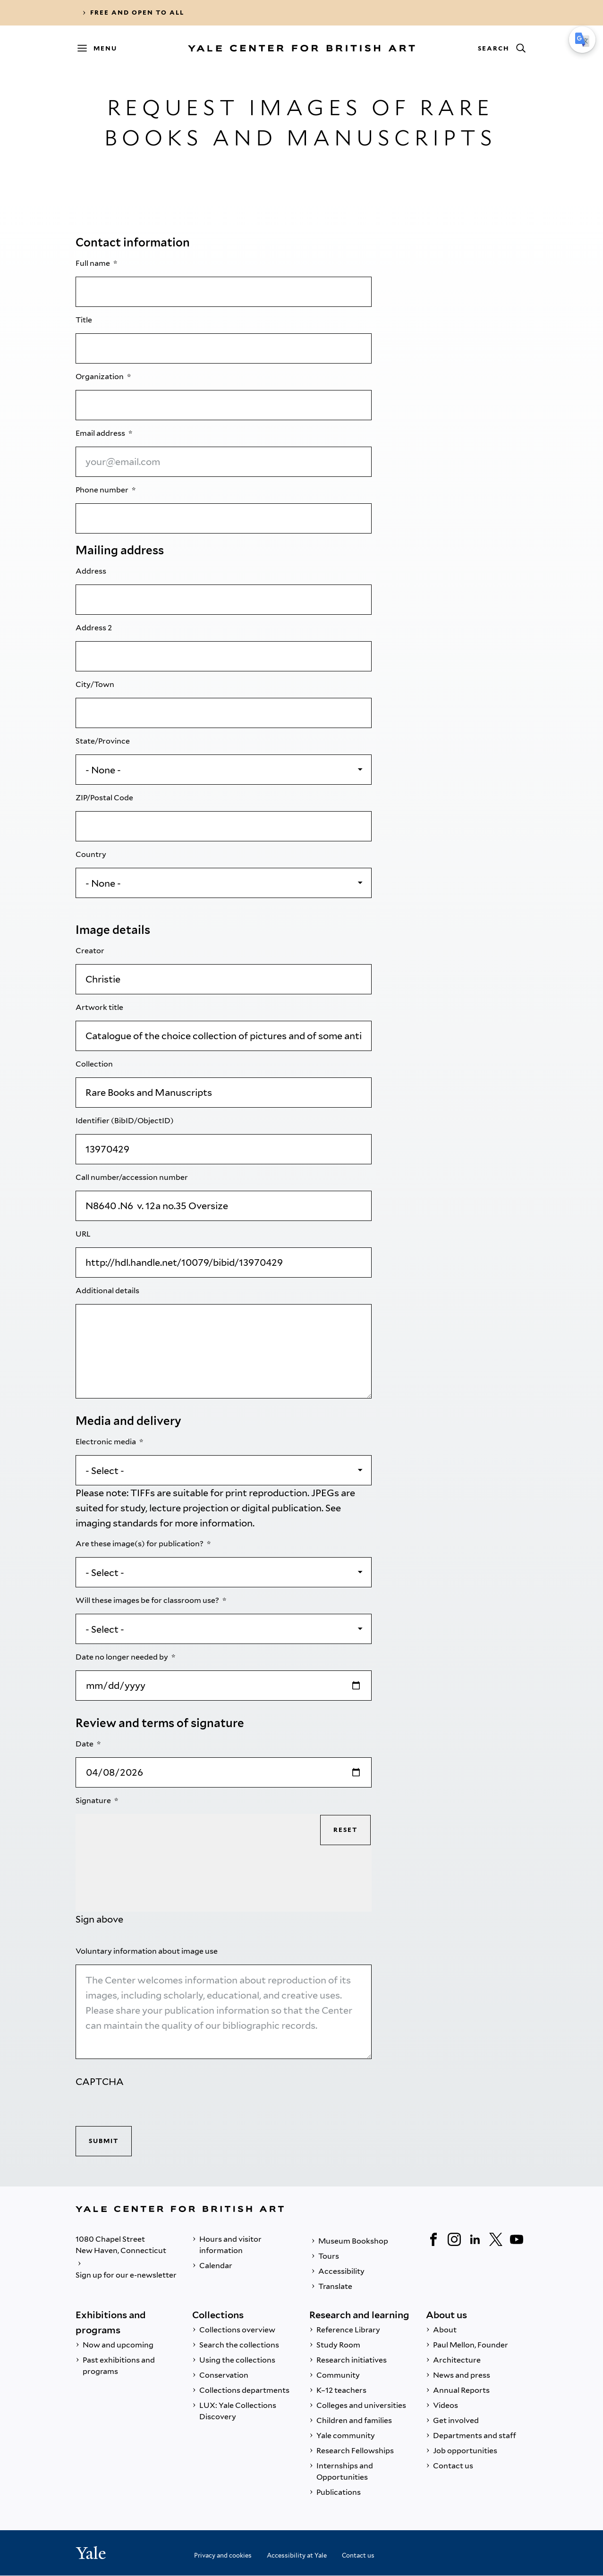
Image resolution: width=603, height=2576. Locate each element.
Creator (91, 950)
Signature (94, 1800)
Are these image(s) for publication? (140, 1543)
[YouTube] (516, 2239)
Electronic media (106, 1441)
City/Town (96, 684)
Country (92, 854)
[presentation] (147, 2107)
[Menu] (101, 48)
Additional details (108, 1290)
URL (84, 1233)
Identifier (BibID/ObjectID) (125, 1120)
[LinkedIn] (475, 2239)
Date (85, 1743)
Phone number (103, 489)
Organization (100, 376)
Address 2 (94, 627)
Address (92, 571)
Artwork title (100, 1007)
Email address (101, 433)
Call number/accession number (132, 1177)
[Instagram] (454, 2239)
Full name (93, 263)
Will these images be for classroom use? (148, 1600)
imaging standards (117, 1523)
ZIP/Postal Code (105, 797)
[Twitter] (495, 2239)
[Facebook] (433, 2239)
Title (84, 319)
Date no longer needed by (123, 1656)
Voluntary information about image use (147, 1951)
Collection (95, 1063)
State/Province (103, 741)
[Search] (501, 48)
